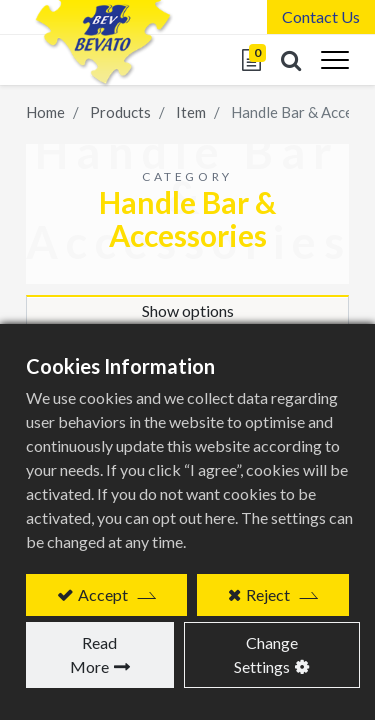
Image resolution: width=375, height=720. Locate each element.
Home (45, 112)
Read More (94, 654)
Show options (188, 310)
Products (120, 112)
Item (191, 112)
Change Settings (266, 654)
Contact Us (321, 16)
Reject (268, 594)
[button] (291, 60)
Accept (103, 594)
